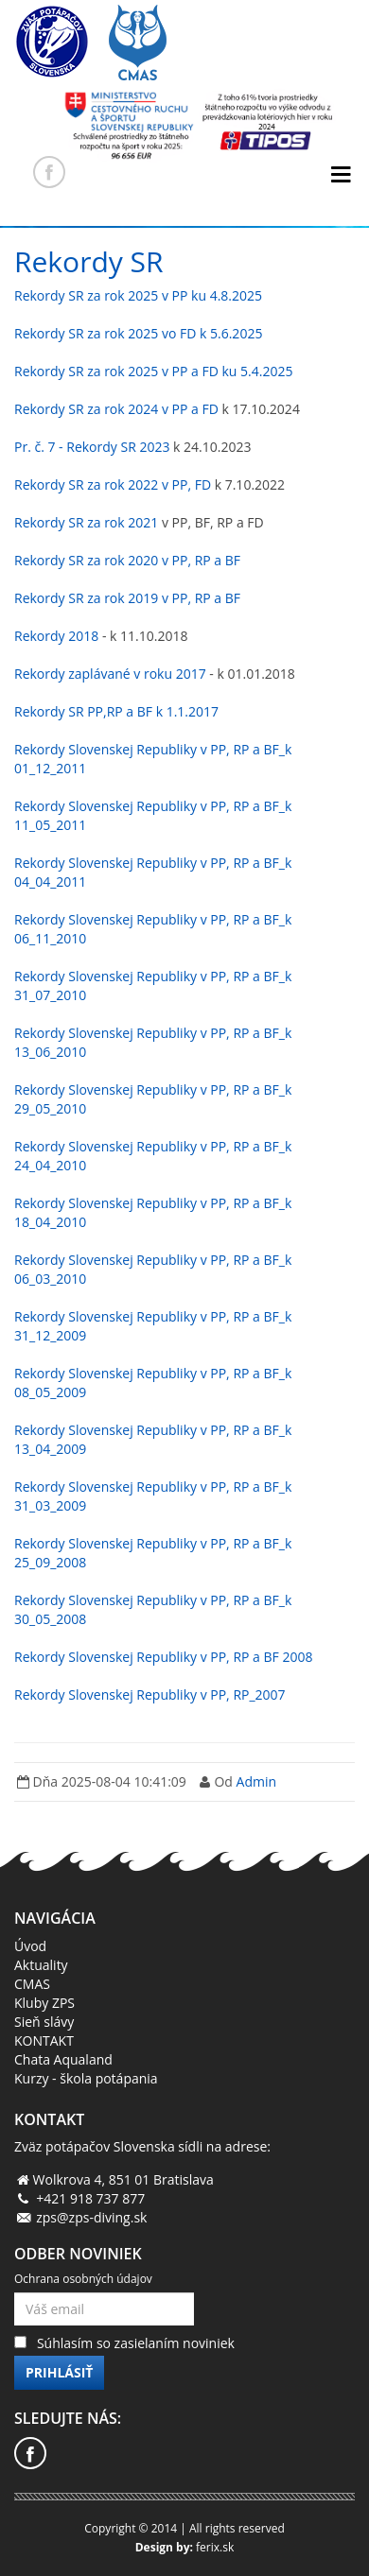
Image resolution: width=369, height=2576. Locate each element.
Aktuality (41, 1965)
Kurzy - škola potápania (86, 2078)
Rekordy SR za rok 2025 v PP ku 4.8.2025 (138, 295)
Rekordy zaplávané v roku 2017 (110, 674)
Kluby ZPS (44, 2003)
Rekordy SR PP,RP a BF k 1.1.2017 (116, 711)
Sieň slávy (44, 2022)
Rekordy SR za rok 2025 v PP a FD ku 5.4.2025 (153, 371)
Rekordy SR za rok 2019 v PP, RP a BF (127, 598)
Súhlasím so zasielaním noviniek (136, 2343)
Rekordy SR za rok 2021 (86, 522)
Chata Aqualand (63, 2059)
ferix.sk (215, 2547)
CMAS (32, 1984)
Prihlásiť (59, 2372)
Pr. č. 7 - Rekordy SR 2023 (91, 447)
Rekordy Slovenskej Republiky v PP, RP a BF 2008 (163, 1657)
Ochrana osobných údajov (83, 2279)
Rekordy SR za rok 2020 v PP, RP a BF (127, 560)
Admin (257, 1781)
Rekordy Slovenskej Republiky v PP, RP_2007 (150, 1694)
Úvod (30, 1946)
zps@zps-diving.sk (91, 2217)
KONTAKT (44, 2040)
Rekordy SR (89, 261)
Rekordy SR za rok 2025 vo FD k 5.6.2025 (138, 333)
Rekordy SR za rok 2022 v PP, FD (112, 484)
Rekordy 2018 (56, 636)
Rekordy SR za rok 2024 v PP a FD (116, 409)
